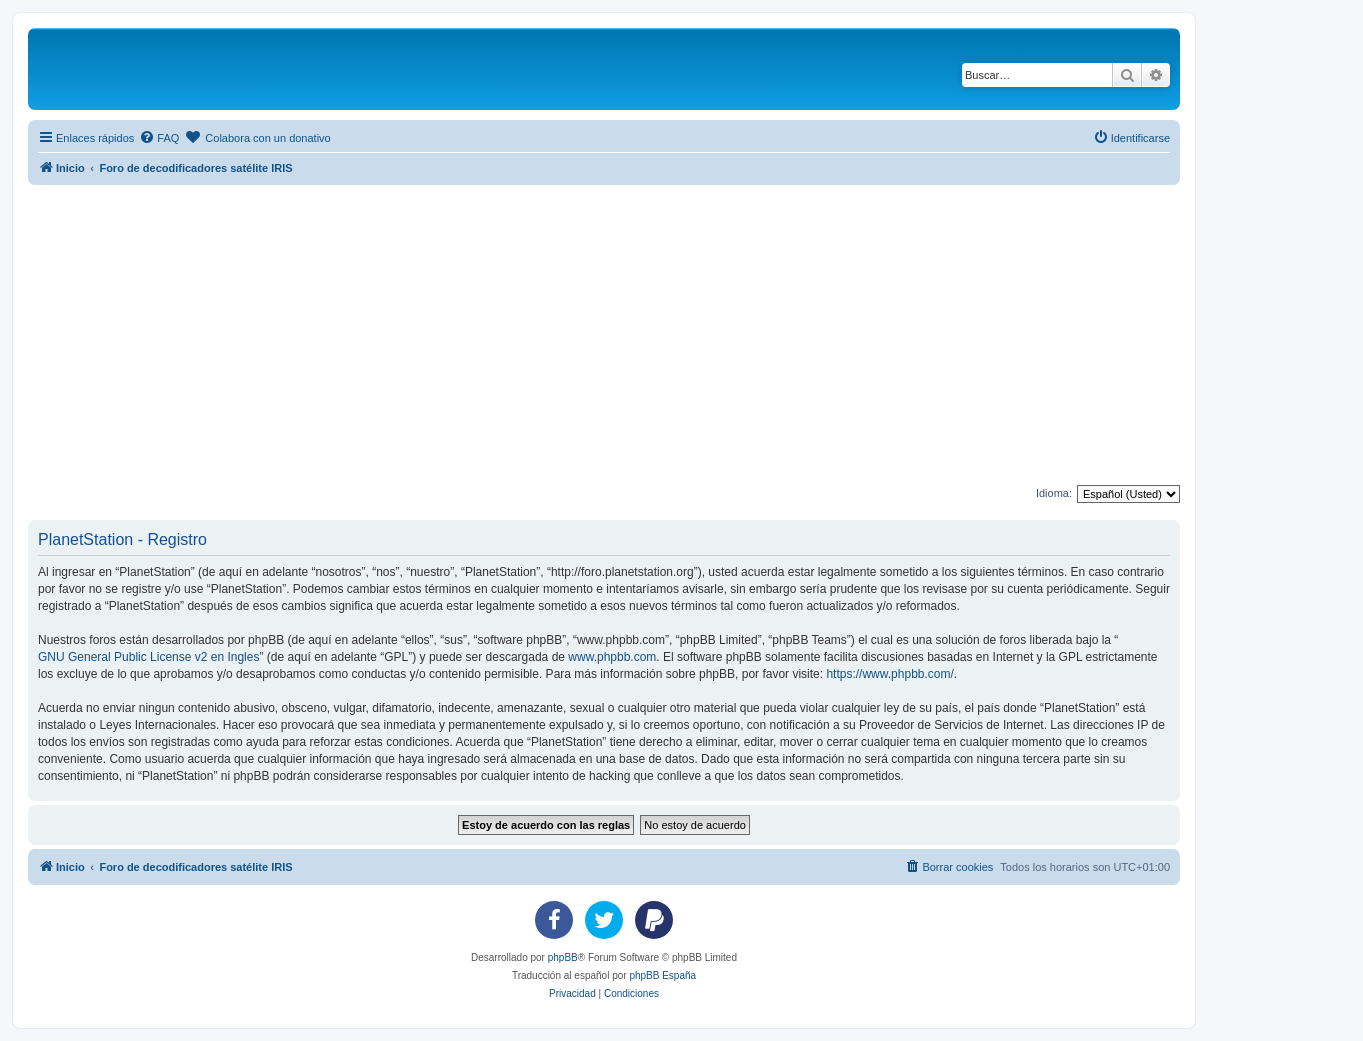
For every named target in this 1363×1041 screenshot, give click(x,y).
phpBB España (662, 975)
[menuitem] (159, 138)
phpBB (563, 957)
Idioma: (1054, 493)
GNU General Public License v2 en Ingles (148, 657)
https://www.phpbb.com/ (889, 674)
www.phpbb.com (612, 657)
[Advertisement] (628, 335)
